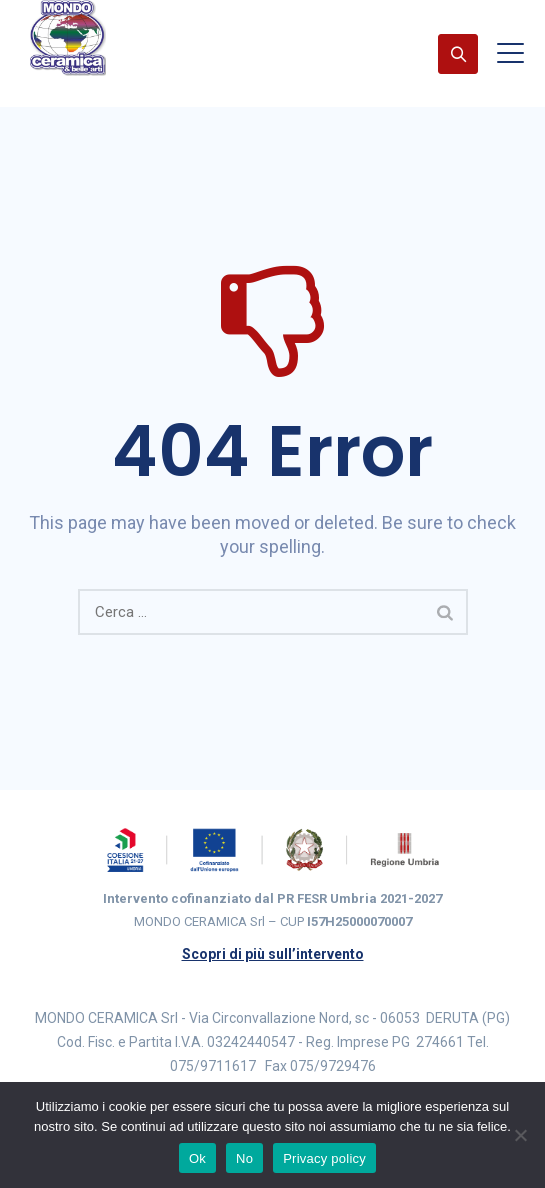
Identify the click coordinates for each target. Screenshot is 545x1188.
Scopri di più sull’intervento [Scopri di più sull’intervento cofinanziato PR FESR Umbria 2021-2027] (273, 954)
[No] (520, 1135)
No (244, 1158)
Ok (197, 1158)
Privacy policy (324, 1158)
